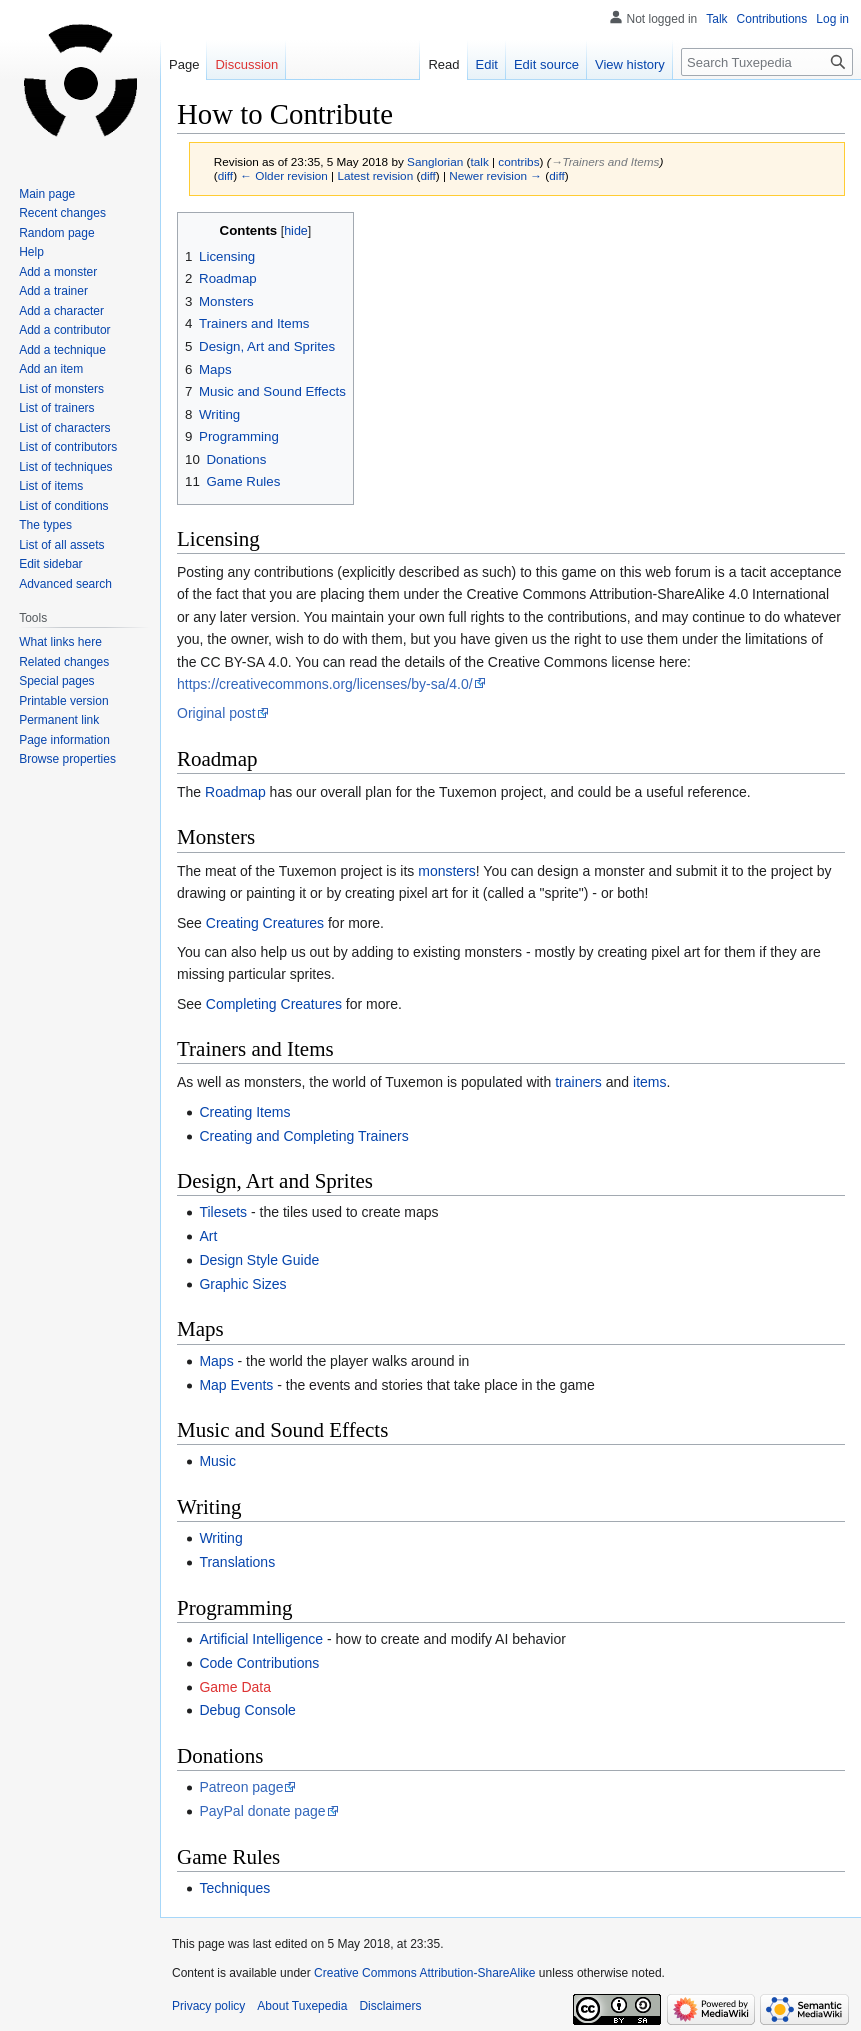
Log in (832, 19)
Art (208, 1236)
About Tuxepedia (302, 2006)
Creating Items (244, 1112)
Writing (220, 1538)
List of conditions (63, 506)
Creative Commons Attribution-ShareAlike (424, 1973)
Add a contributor (64, 330)
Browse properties (67, 759)
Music (217, 1461)
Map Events (236, 1385)
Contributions (772, 19)
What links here (60, 642)
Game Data (235, 1687)
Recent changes (62, 213)
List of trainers (56, 408)
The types (45, 525)
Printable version (63, 701)
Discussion (246, 64)
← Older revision (284, 175)
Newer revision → (495, 175)
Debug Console (247, 1710)
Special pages (56, 681)
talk (479, 161)
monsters (447, 871)
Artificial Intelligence (261, 1639)
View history (630, 64)
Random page (56, 233)
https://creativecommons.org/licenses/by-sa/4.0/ (325, 684)
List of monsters (61, 389)
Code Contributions (259, 1663)
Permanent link (59, 720)
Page (184, 64)
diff (225, 175)
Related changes (64, 662)
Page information (64, 740)
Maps (216, 1361)
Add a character (61, 311)
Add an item (51, 369)
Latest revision (375, 175)
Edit (487, 64)
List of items (51, 486)
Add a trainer (53, 291)
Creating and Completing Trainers (303, 1136)
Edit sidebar (50, 564)
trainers (578, 1082)
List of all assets (61, 545)
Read (443, 64)
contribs (518, 161)
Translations (237, 1562)
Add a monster (58, 272)
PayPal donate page (262, 1811)
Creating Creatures (265, 923)
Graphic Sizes (242, 1284)
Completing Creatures (274, 1004)
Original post (216, 713)
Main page (47, 194)
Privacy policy (208, 2006)
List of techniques (65, 467)
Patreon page (241, 1787)
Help (31, 252)
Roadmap (235, 792)
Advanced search (65, 584)
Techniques (234, 1888)
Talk (716, 19)
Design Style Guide (259, 1260)
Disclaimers (390, 2006)
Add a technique (62, 350)
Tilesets (223, 1212)
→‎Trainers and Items (605, 161)
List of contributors (68, 447)
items (649, 1082)
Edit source (546, 64)
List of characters (64, 428)
